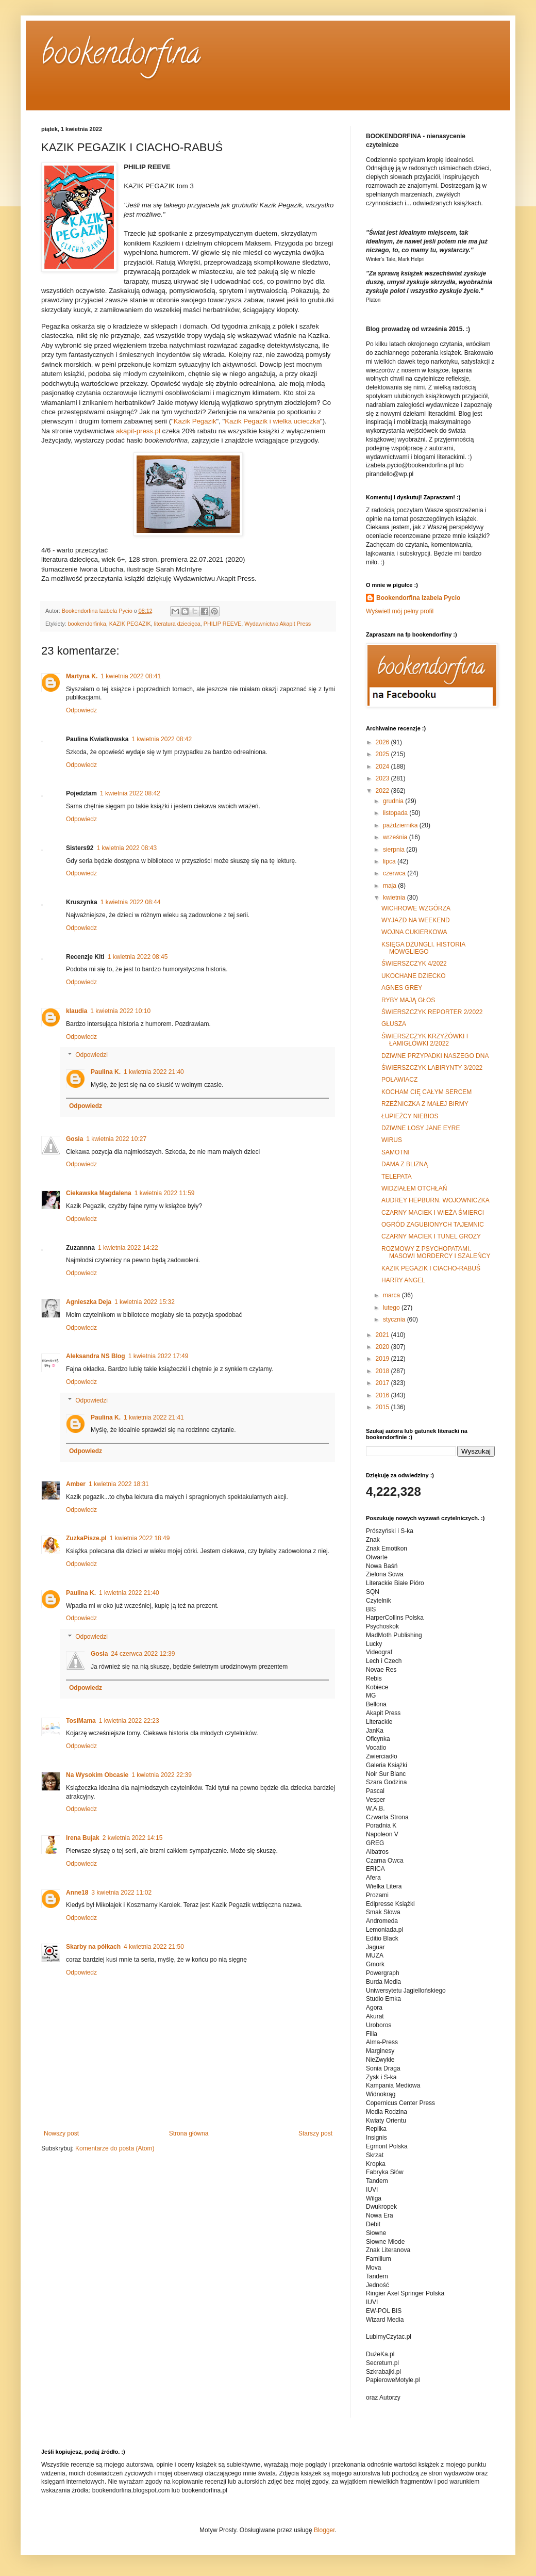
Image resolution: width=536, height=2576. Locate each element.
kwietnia (395, 897)
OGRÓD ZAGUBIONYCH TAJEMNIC (432, 1224)
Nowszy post (61, 2133)
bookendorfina (120, 56)
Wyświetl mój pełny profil (399, 611)
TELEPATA (396, 1176)
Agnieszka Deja (88, 1302)
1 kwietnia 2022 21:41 (154, 1417)
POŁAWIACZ (399, 1079)
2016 (383, 1395)
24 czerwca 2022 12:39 (143, 1653)
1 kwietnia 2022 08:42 (161, 739)
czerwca (395, 873)
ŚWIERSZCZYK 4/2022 (414, 963)
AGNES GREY (401, 987)
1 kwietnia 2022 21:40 (154, 1071)
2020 (383, 1346)
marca (392, 1295)
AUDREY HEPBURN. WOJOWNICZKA (435, 1200)
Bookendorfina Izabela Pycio (418, 597)
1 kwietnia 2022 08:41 (130, 676)
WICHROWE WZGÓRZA (415, 908)
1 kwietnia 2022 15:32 (144, 1302)
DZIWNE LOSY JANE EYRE (420, 1128)
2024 (383, 766)
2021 (383, 1335)
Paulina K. (106, 1071)
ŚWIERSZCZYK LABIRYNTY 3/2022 (431, 1067)
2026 (383, 742)
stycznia (395, 1319)
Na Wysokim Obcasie (97, 1775)
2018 (383, 1371)
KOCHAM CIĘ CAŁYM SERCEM (426, 1092)
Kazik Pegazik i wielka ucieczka (272, 421)
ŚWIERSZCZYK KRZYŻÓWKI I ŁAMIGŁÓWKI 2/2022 (424, 1040)
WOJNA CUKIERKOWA (414, 932)
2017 (383, 1383)
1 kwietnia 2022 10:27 (116, 1139)
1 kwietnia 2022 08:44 (130, 902)
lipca (390, 861)
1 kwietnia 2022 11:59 (165, 1193)
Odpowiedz (81, 710)
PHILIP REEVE (223, 624)
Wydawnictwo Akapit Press (277, 624)
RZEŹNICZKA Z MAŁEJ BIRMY (424, 1103)
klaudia (76, 1011)
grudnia (394, 801)
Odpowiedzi (91, 1055)
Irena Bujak (82, 1837)
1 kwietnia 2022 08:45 (138, 956)
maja (390, 885)
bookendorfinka (87, 624)
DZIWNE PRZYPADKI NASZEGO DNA (435, 1055)
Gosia (74, 1139)
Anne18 (77, 1892)
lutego (392, 1307)
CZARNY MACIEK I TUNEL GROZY (431, 1236)
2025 (383, 754)
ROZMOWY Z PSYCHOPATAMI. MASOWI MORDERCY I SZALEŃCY (435, 1252)
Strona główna (189, 2133)
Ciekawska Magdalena (98, 1193)
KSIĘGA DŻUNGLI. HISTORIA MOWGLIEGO (423, 948)
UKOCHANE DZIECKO (413, 976)
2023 (383, 778)
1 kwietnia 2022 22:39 (161, 1775)
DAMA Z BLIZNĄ (404, 1164)
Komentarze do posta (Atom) (114, 2148)
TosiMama (81, 1720)
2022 (383, 790)
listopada (396, 813)
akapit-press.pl (138, 431)
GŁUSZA (393, 1024)
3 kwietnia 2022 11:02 (121, 1892)
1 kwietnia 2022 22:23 (129, 1720)
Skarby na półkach (93, 1946)
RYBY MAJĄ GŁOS (408, 1000)
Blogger (324, 2530)
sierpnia (394, 849)
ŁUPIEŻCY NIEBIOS (409, 1116)
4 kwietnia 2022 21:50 (154, 1946)
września (396, 837)
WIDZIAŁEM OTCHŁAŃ (414, 1188)
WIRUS (391, 1140)
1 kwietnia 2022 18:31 (119, 1484)
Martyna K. (81, 676)
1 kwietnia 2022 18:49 (140, 1538)
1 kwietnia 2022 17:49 (158, 1356)
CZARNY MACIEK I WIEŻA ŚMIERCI (432, 1212)
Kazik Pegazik (195, 421)
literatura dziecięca (177, 624)
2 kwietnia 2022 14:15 (133, 1837)
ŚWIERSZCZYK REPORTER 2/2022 (432, 1012)
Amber (76, 1484)
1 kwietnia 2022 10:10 (120, 1011)
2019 (383, 1358)
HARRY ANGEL (403, 1280)
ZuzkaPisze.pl (86, 1538)
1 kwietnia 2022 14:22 (128, 1247)
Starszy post (315, 2133)
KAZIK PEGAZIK (130, 624)
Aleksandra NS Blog (95, 1356)
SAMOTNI (395, 1152)
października (401, 825)
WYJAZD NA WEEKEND (415, 920)
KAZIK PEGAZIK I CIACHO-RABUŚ (430, 1268)
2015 (383, 1407)
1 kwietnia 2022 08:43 (126, 848)
